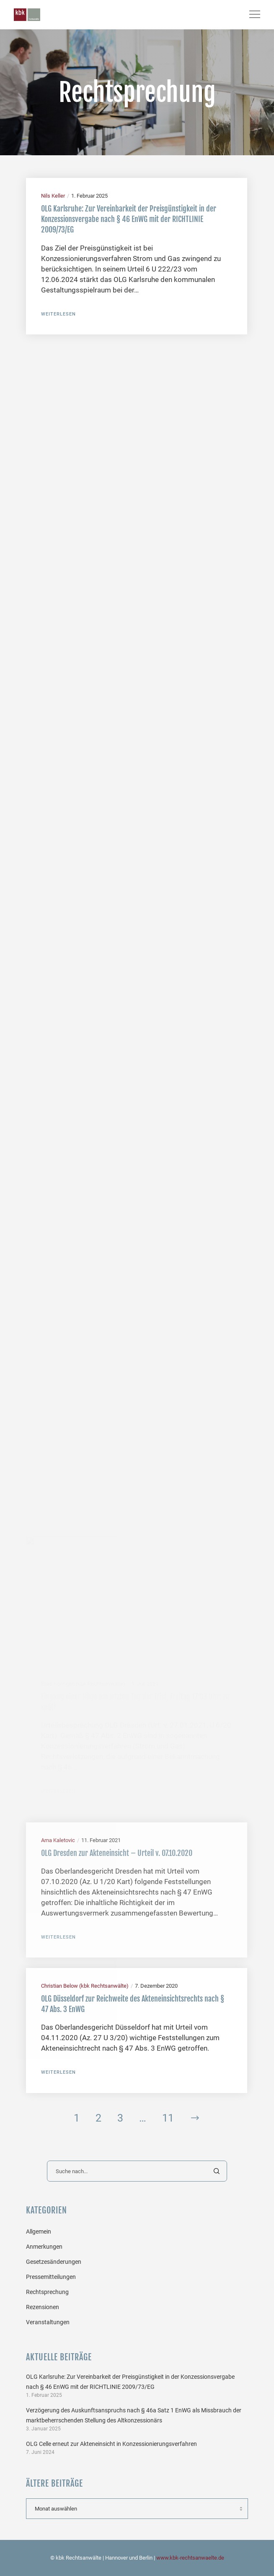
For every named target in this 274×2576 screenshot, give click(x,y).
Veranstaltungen (48, 2322)
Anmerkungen (44, 2246)
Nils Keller (53, 196)
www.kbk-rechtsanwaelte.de (190, 2558)
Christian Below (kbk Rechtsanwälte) (85, 1986)
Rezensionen (42, 2307)
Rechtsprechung (47, 2292)
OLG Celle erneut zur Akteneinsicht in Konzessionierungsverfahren (111, 2443)
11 (168, 2118)
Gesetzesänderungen (53, 2261)
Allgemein (38, 2231)
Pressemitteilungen (51, 2276)
